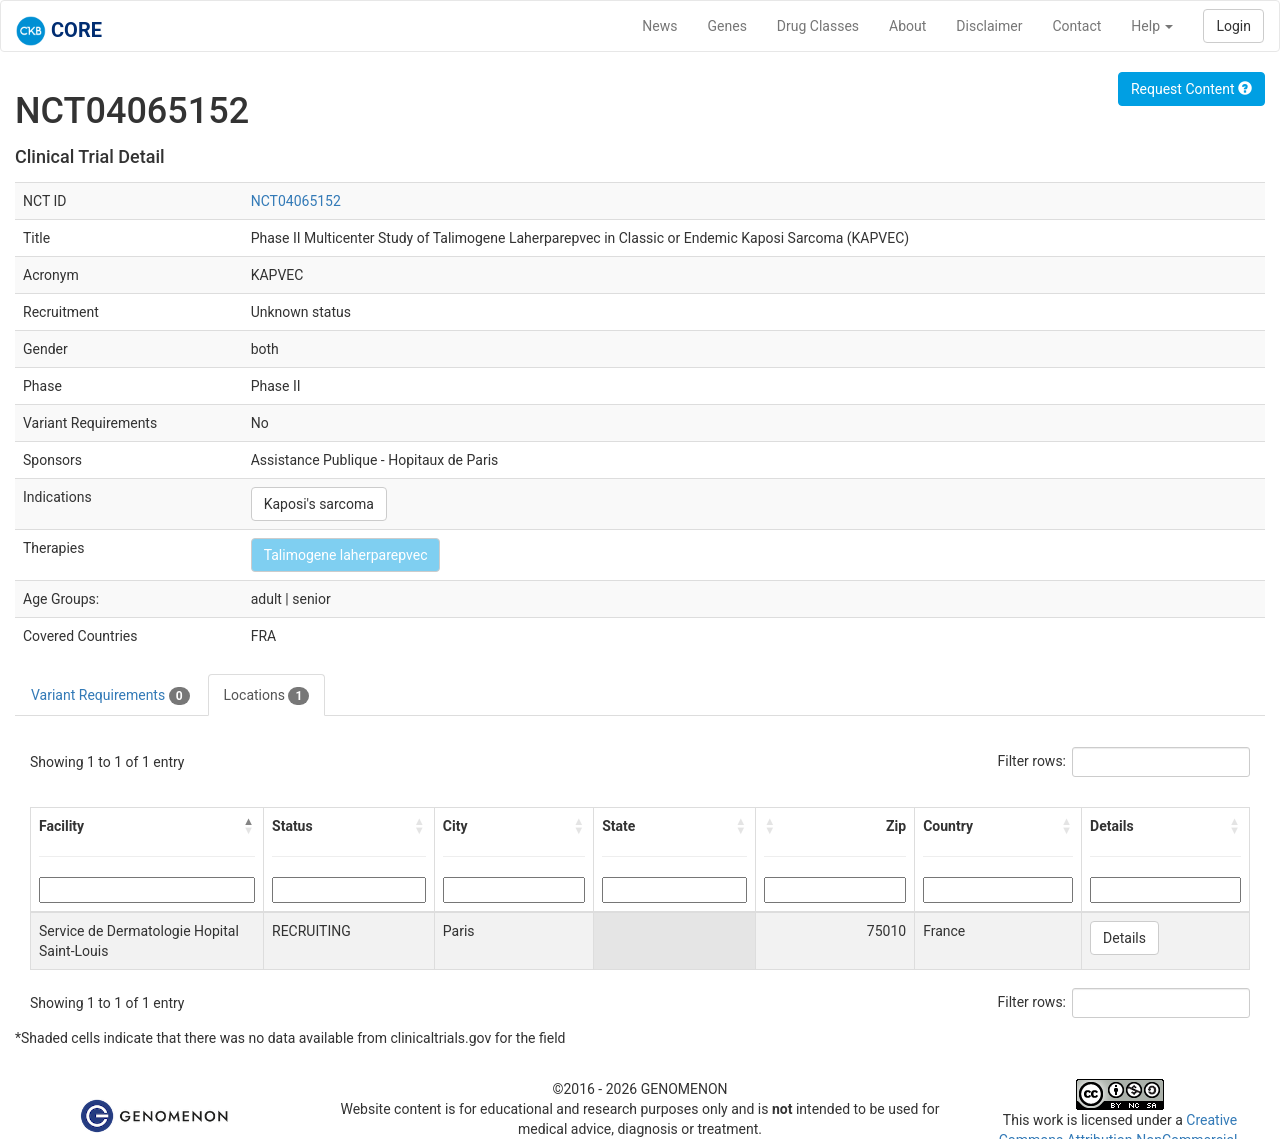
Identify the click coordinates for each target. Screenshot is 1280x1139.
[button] (249, 826)
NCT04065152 (296, 201)
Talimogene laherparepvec (346, 555)
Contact (1076, 26)
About (907, 26)
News (659, 26)
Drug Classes (818, 26)
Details (1124, 938)
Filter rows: (1032, 761)
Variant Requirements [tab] (110, 696)
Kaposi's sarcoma (319, 504)
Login (1233, 26)
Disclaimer (989, 26)
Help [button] (1152, 26)
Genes (727, 26)
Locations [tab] (267, 696)
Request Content (1191, 89)
